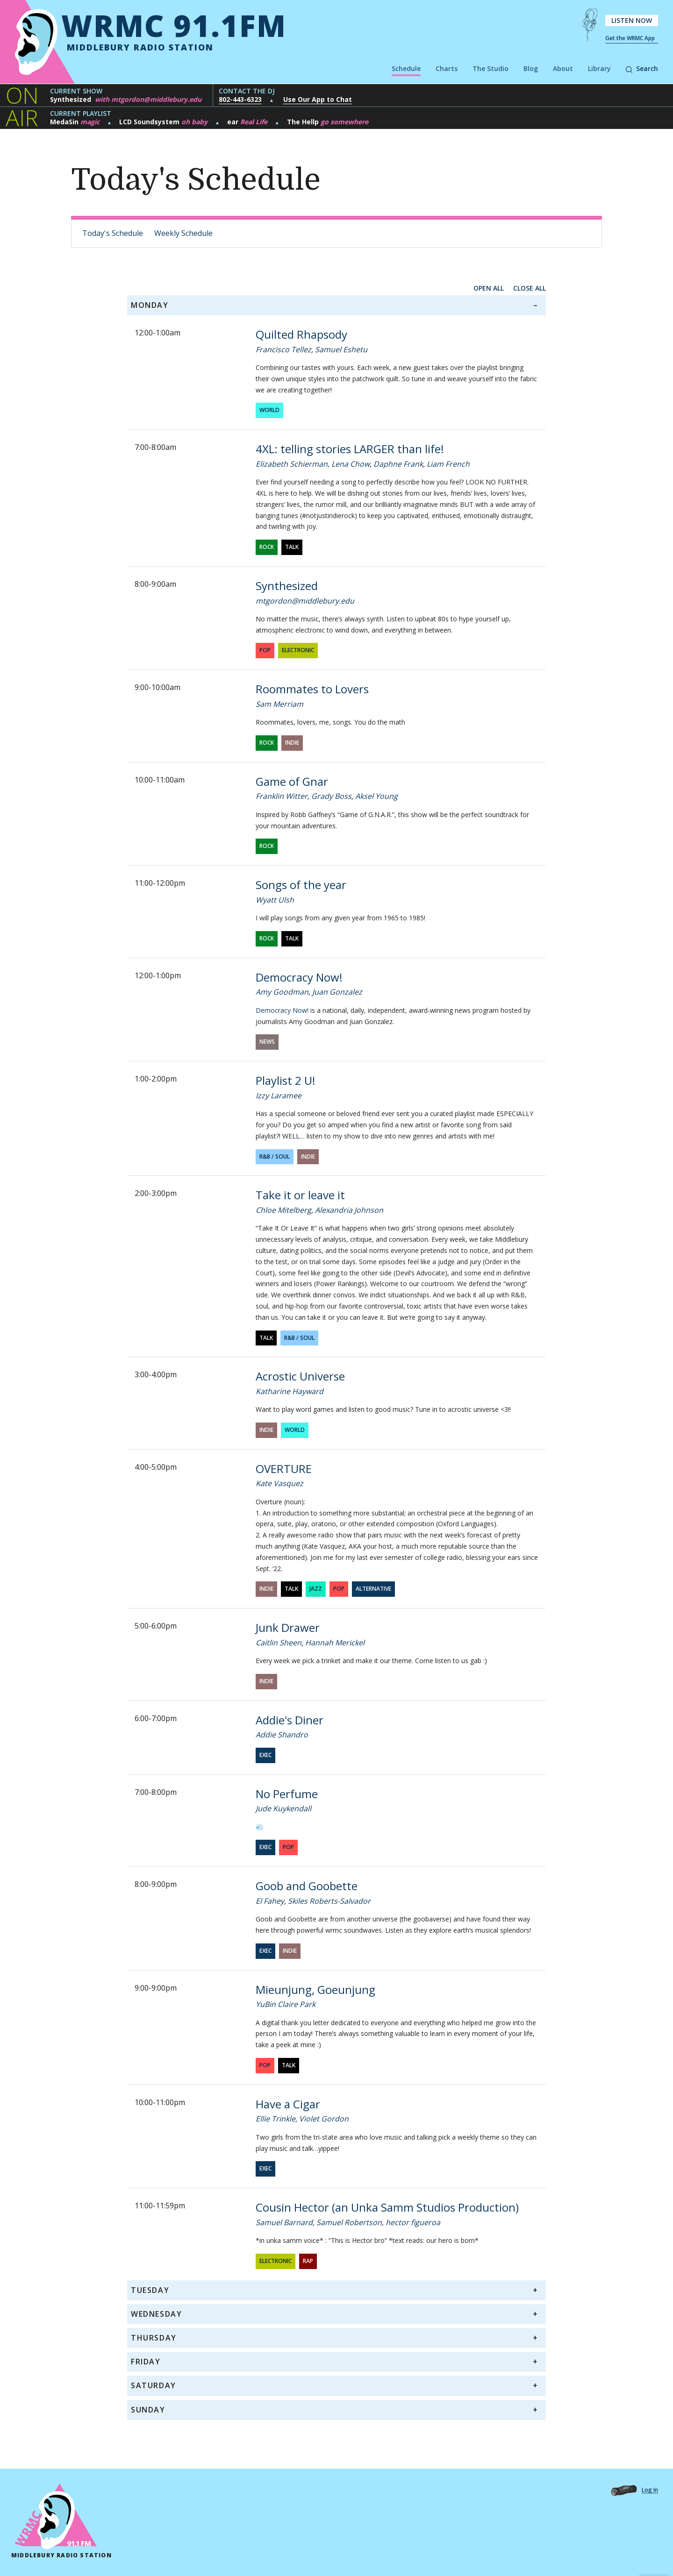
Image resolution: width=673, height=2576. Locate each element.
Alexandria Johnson (349, 1210)
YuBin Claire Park (285, 2004)
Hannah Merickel (335, 1642)
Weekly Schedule (183, 233)
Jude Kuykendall (283, 1808)
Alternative (373, 1589)
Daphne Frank (398, 464)
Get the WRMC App (630, 38)
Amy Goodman (282, 992)
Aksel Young (376, 796)
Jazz (315, 1589)
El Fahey (270, 1901)
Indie (292, 743)
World (269, 410)
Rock (266, 547)
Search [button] (642, 68)
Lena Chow (350, 464)
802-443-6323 (240, 99)
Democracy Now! (282, 1010)
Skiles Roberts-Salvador (329, 1901)
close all (529, 288)
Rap (308, 2261)
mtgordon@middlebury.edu (305, 601)
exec (265, 1755)
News (267, 1042)
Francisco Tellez (283, 349)
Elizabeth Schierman (292, 464)
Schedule (406, 68)
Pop (265, 650)
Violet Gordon (324, 2118)
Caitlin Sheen (278, 1642)
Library (599, 68)
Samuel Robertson (349, 2222)
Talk (292, 547)
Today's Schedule (112, 233)
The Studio (490, 68)
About (563, 68)
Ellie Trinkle (275, 2118)
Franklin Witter (282, 796)
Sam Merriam (279, 704)
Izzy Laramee (278, 1095)
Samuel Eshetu (341, 349)
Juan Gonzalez (337, 992)
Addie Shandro (282, 1734)
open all (488, 288)
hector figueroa (413, 2222)
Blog (530, 68)
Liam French (448, 464)
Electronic (298, 650)
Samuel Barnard (284, 2222)
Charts (447, 68)
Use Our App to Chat (317, 99)
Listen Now (631, 20)
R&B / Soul (274, 1156)
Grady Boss (331, 796)
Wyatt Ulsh (275, 900)
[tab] (336, 305)
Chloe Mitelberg (283, 1210)
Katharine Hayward (289, 1391)
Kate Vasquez (279, 1483)
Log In (650, 2490)
